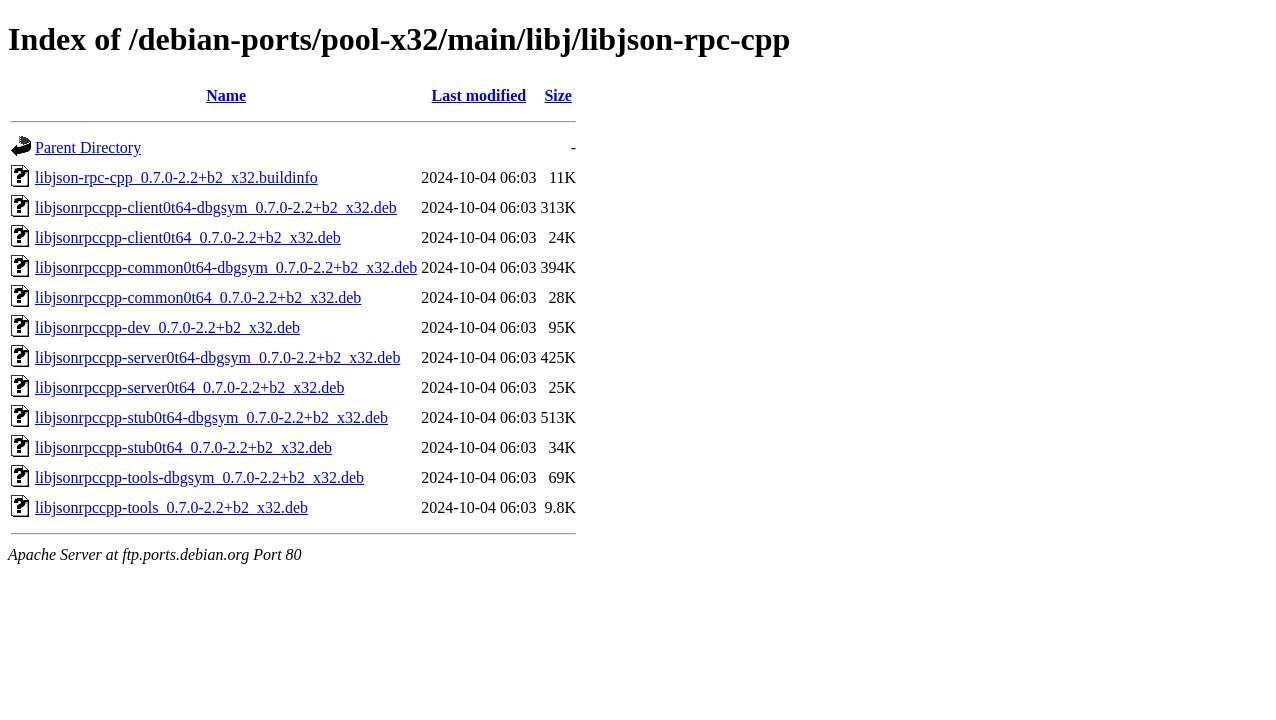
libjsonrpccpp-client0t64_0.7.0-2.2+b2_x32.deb (188, 237)
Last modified (479, 95)
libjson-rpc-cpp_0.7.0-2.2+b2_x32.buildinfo (176, 177)
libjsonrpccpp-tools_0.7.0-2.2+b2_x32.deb (171, 507)
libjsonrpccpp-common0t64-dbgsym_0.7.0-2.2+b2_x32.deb (226, 267)
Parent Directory (88, 147)
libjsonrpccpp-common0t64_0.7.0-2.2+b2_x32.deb (198, 297)
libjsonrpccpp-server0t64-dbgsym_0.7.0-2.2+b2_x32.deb (217, 357)
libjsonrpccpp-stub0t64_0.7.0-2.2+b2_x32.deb (183, 447)
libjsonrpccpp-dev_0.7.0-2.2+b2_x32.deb (167, 327)
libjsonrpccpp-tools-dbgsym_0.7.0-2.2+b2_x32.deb (199, 477)
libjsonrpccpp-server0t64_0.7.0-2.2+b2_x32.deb (189, 387)
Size (558, 95)
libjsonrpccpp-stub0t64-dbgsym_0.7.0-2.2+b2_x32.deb (211, 417)
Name (226, 95)
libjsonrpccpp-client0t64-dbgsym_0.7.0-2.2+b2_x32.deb (216, 207)
